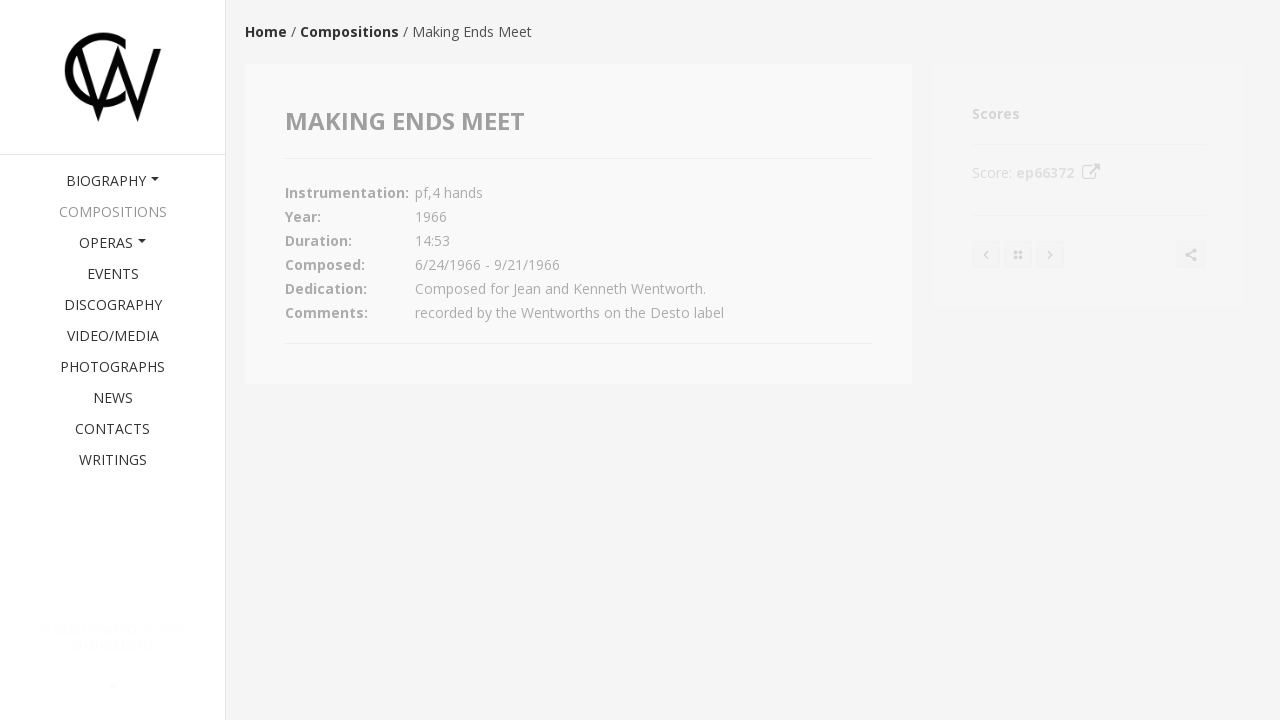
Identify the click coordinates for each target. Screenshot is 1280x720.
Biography (112, 180)
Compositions (113, 211)
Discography (113, 304)
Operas (112, 242)
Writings (113, 459)
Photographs (112, 366)
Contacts (112, 428)
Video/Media (113, 335)
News (113, 397)
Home (266, 31)
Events (113, 273)
